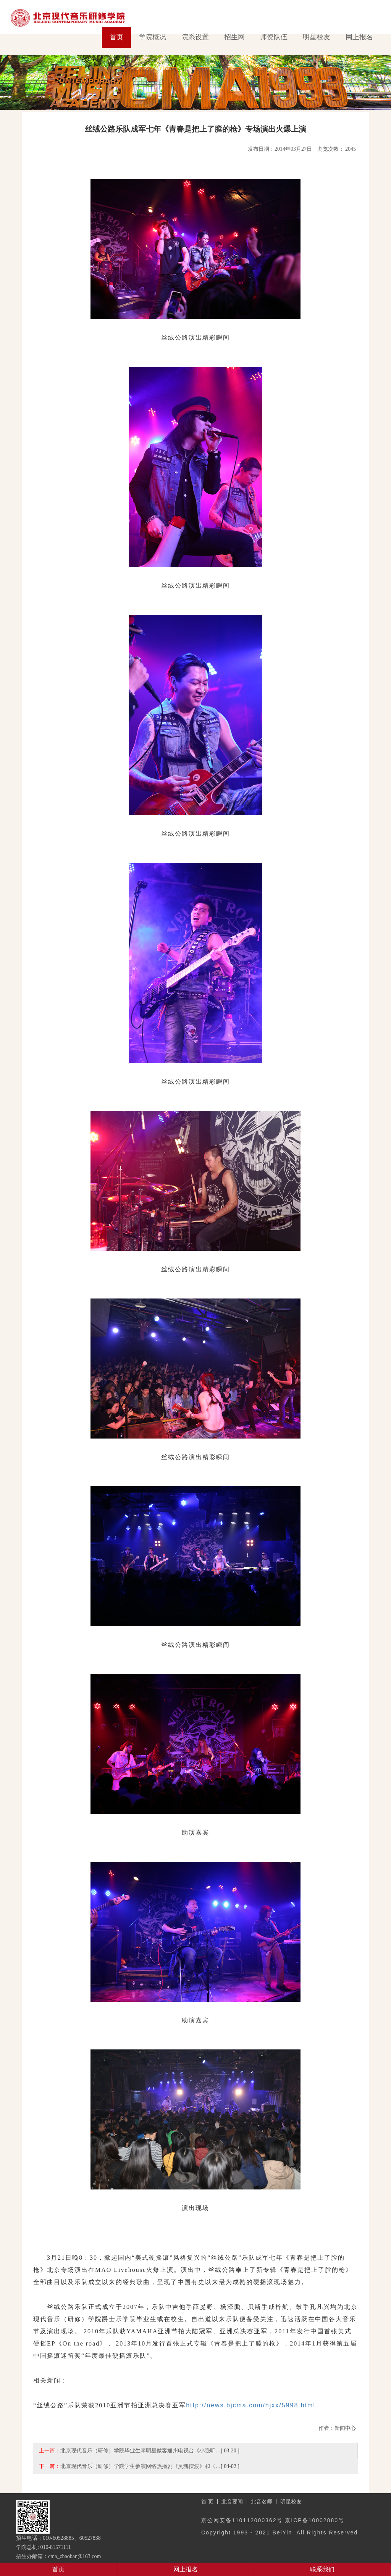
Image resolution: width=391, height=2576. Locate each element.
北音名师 (261, 2502)
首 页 (207, 2502)
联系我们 (322, 2569)
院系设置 (195, 37)
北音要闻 (232, 2502)
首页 (116, 37)
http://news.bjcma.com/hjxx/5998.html (250, 2405)
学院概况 (152, 37)
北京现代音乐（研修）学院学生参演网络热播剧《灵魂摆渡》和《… (140, 2466)
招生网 (234, 37)
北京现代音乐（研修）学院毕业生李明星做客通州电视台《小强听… (140, 2450)
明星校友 (316, 37)
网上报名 (359, 37)
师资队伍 (274, 37)
